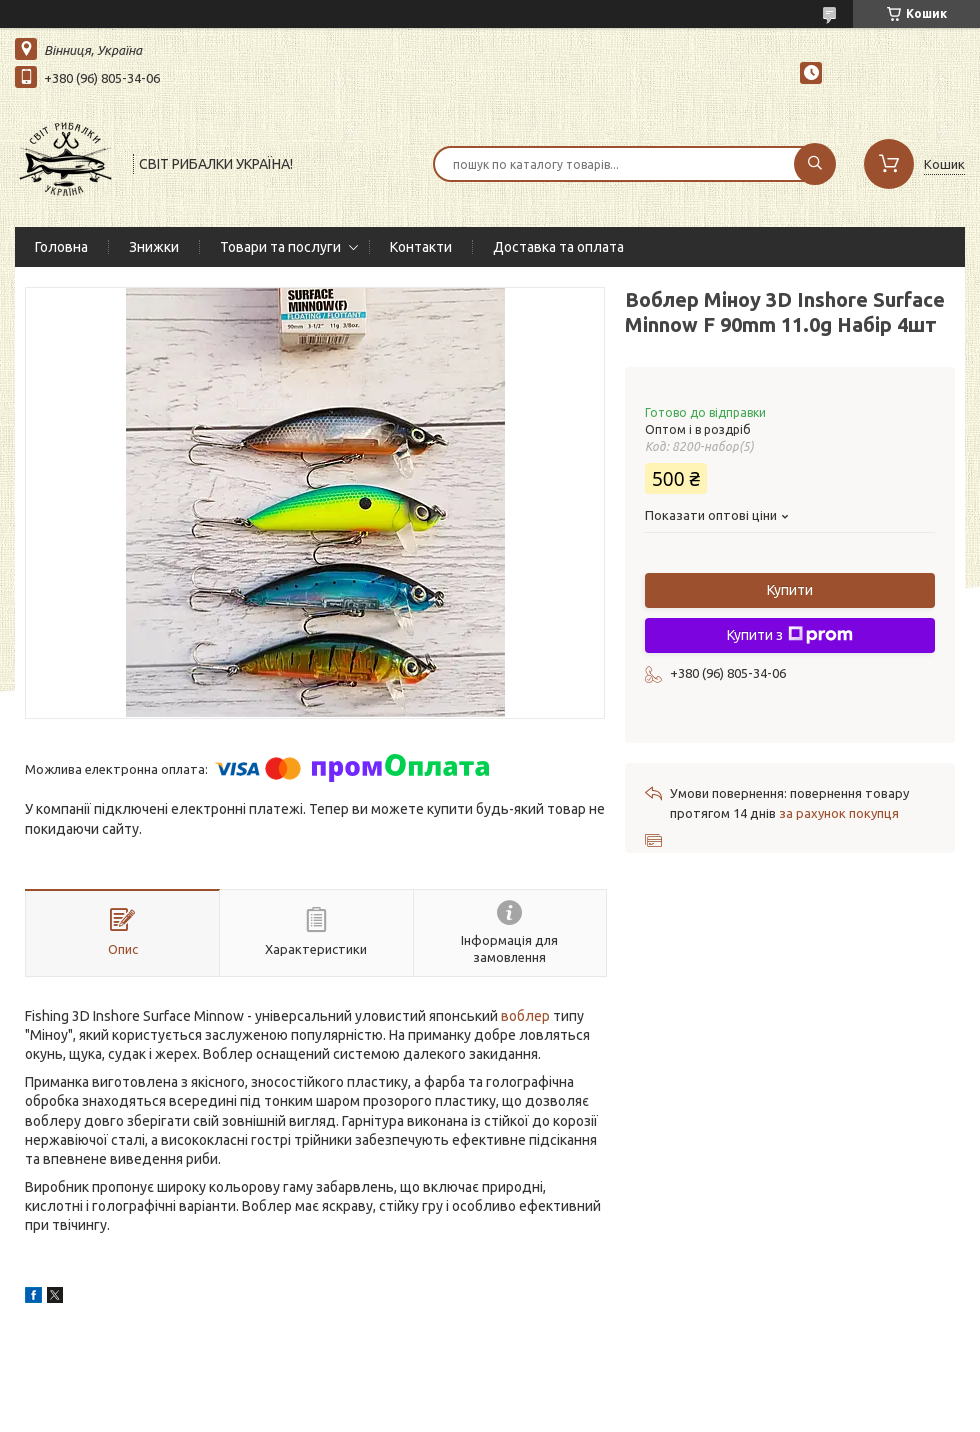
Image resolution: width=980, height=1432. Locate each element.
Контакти (421, 247)
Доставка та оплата (558, 247)
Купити (790, 590)
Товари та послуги (280, 247)
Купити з (790, 635)
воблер (525, 1016)
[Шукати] (815, 164)
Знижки (154, 247)
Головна (61, 247)
